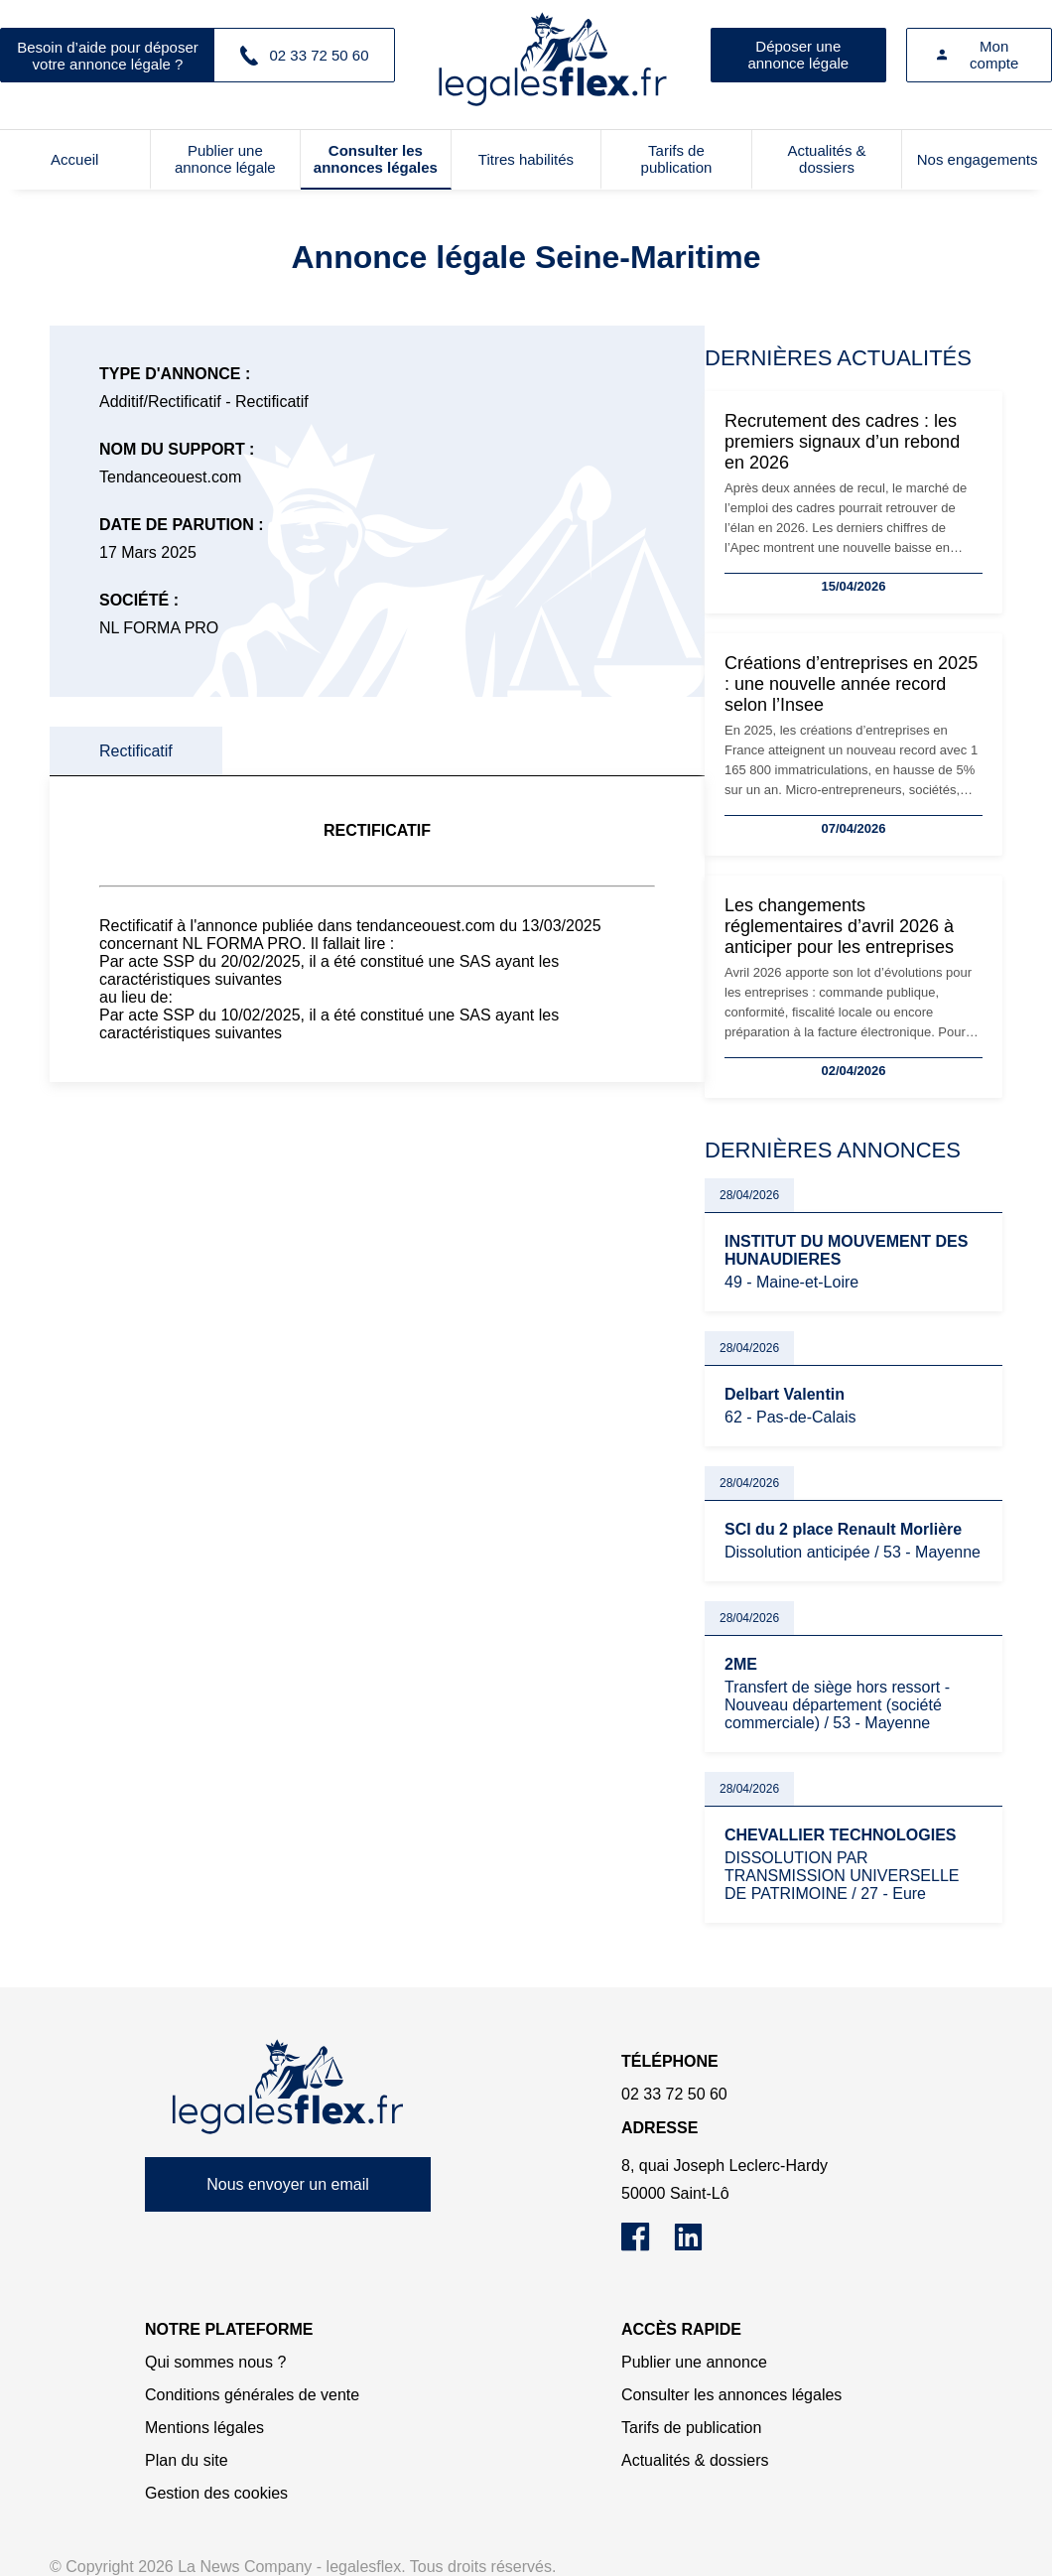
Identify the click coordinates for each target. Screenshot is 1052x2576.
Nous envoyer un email (287, 2184)
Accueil (74, 159)
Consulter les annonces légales (376, 159)
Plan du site (186, 2460)
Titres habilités (526, 159)
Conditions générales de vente (252, 2394)
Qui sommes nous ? (215, 2362)
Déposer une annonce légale (798, 54)
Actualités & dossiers (826, 159)
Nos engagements (977, 159)
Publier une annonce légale (225, 159)
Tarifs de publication (677, 159)
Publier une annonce (694, 2362)
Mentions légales (204, 2427)
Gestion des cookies (216, 2493)
